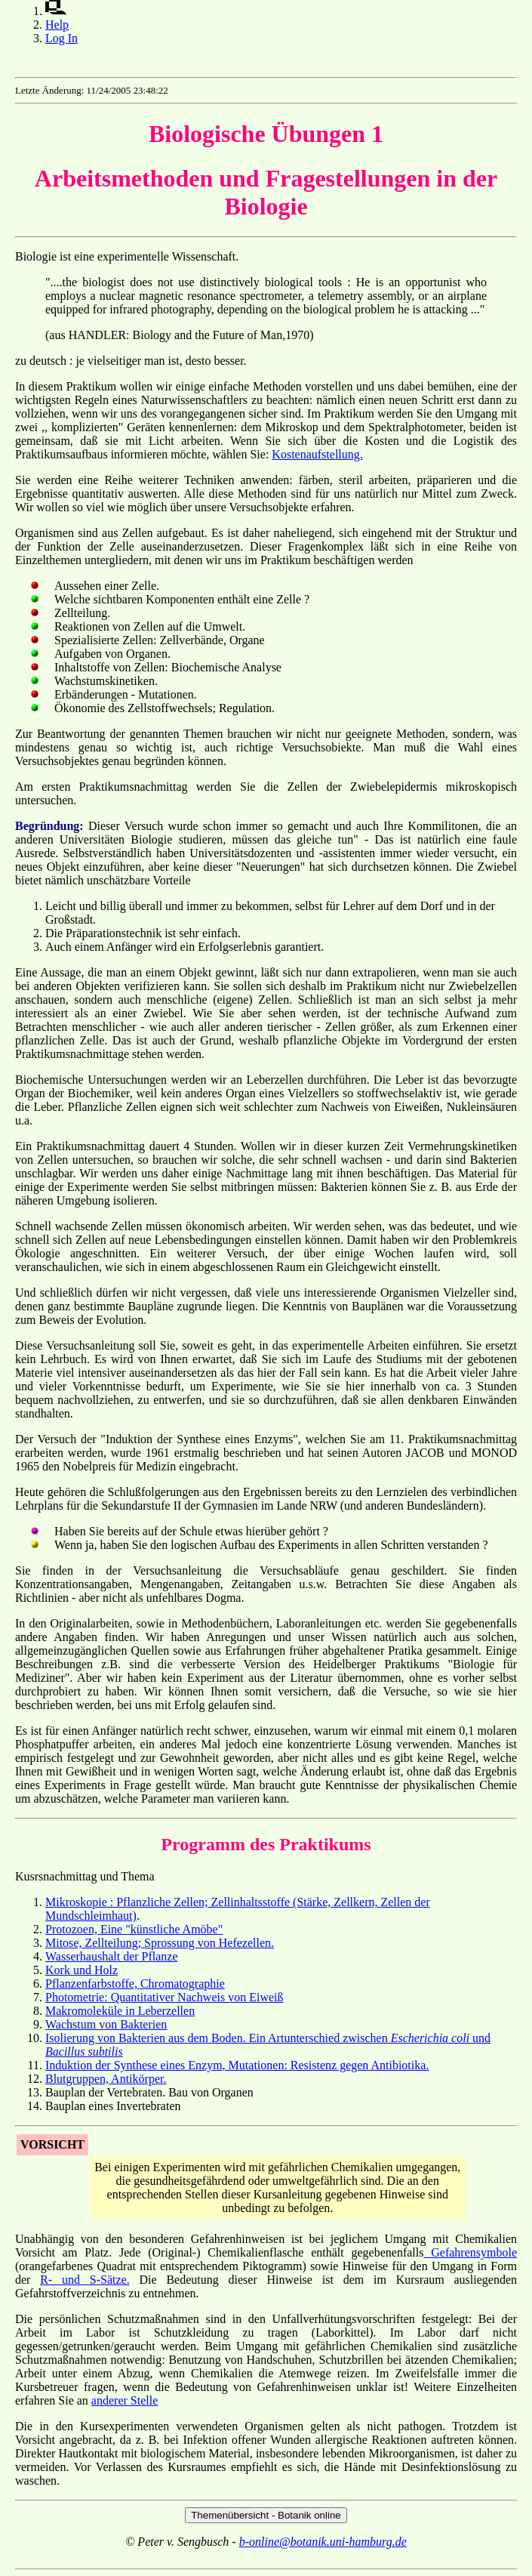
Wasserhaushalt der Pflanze (111, 1956)
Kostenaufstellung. (317, 454)
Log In (61, 38)
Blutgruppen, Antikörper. (105, 2078)
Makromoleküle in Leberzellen (120, 2010)
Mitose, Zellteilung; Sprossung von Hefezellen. (159, 1942)
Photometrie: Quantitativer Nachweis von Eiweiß (164, 1997)
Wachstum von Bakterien (106, 2024)
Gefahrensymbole (470, 2252)
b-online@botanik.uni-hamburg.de (323, 2541)
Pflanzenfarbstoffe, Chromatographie (135, 1983)
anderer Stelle (124, 2400)
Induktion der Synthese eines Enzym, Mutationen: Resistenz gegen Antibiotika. (237, 2065)
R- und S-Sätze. (84, 2279)
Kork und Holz (81, 1970)
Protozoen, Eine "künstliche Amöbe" (134, 1929)
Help (57, 24)
